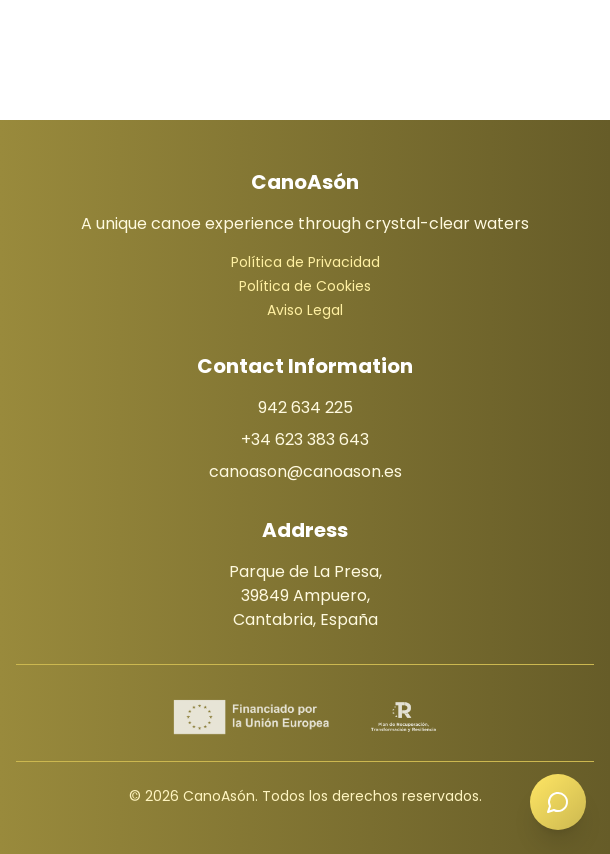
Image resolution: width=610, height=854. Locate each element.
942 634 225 (305, 407)
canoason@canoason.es (305, 471)
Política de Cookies (305, 286)
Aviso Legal (305, 310)
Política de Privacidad (305, 262)
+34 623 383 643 (305, 439)
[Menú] (305, 28)
